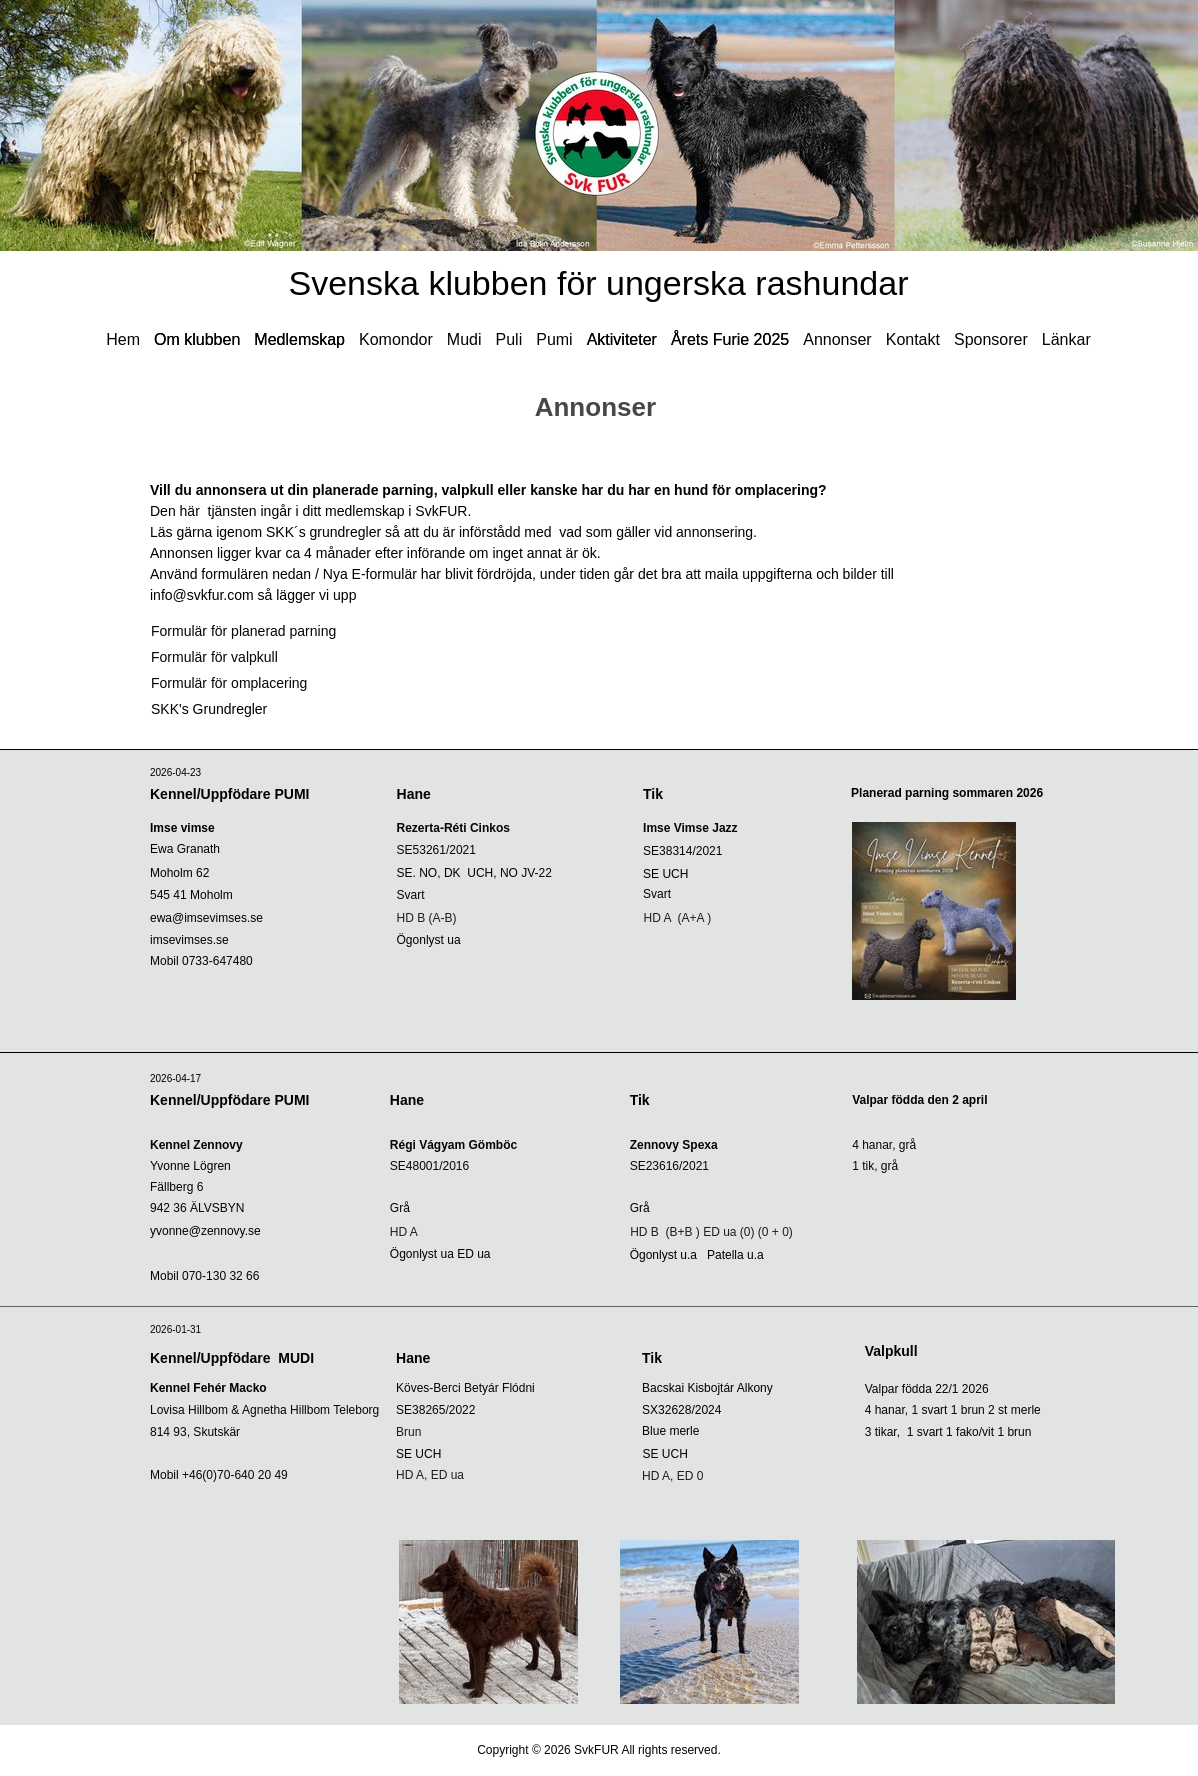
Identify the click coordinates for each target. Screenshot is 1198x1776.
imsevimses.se (189, 940)
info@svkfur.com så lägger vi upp (257, 595)
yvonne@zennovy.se (205, 1231)
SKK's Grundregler (209, 709)
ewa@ (206, 918)
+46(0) (199, 1475)
